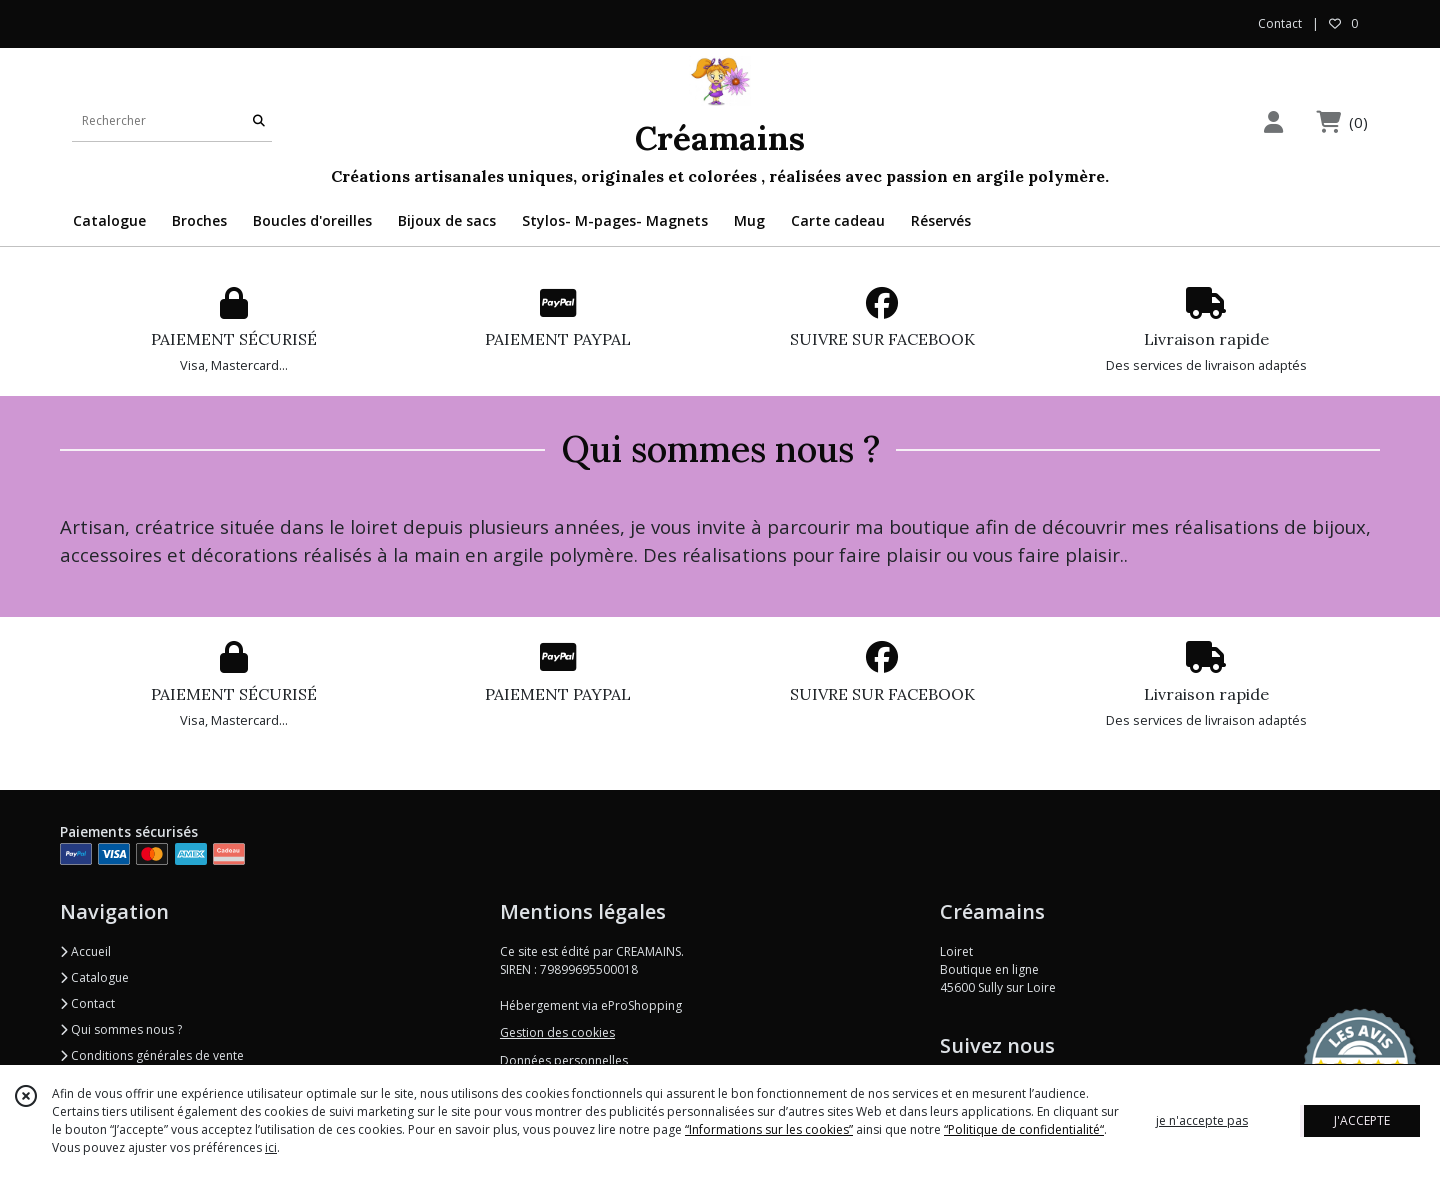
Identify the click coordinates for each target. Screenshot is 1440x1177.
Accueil (85, 951)
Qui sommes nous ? (121, 1029)
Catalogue (94, 977)
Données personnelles (564, 1060)
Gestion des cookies (557, 1032)
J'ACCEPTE (1362, 1120)
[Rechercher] (259, 121)
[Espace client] (1273, 121)
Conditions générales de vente (152, 1055)
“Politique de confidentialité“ (1024, 1129)
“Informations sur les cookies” (769, 1129)
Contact (1280, 23)
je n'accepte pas (1202, 1120)
